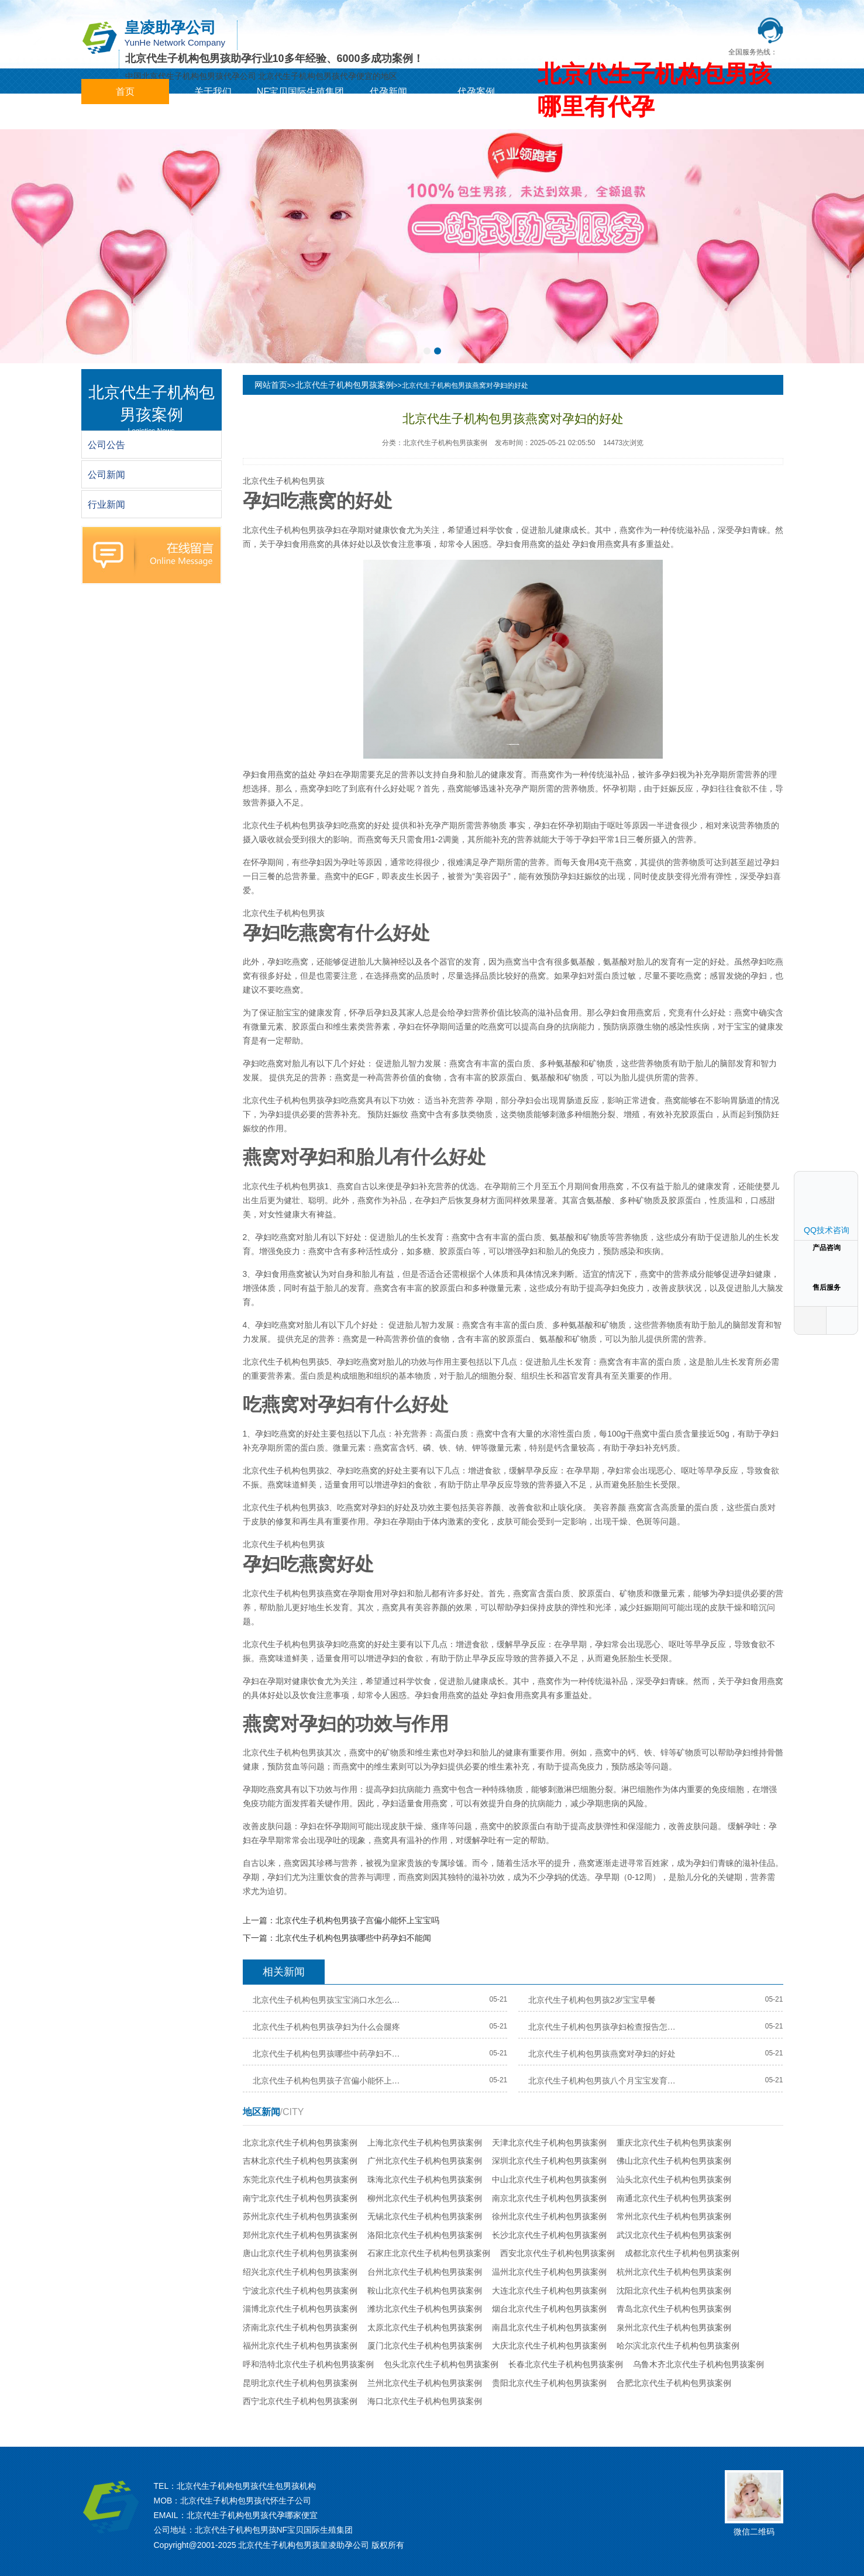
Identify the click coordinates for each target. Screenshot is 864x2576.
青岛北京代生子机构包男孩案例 (674, 2308)
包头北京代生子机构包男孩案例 (441, 2364)
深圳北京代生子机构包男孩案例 (549, 2160)
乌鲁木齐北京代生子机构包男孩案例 (698, 2364)
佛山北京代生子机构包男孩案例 (674, 2160)
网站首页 (270, 385)
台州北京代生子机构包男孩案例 (424, 2272)
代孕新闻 (388, 92)
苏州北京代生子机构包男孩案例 (300, 2216)
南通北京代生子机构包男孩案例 (674, 2198)
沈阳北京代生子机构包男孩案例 (674, 2290)
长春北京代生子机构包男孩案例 (565, 2364)
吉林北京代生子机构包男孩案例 (300, 2160)
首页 (125, 92)
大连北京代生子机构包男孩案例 (549, 2290)
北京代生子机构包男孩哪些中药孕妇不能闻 (353, 1938)
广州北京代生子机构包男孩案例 (424, 2160)
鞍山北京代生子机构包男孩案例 (424, 2290)
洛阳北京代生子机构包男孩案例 (424, 2235)
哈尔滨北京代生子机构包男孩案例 (678, 2345)
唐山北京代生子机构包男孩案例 (300, 2253)
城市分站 (125, 117)
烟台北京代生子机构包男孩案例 (549, 2308)
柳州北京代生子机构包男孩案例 (424, 2198)
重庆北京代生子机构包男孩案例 (674, 2142)
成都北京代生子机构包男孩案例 (682, 2253)
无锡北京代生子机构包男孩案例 (424, 2216)
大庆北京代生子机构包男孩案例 (549, 2345)
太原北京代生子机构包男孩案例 (424, 2327)
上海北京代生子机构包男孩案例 (424, 2142)
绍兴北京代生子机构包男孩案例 (300, 2272)
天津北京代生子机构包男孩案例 (549, 2142)
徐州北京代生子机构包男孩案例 (549, 2216)
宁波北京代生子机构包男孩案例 (300, 2290)
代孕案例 (476, 92)
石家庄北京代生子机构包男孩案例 (428, 2253)
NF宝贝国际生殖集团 (300, 92)
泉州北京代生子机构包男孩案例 (674, 2327)
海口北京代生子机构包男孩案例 (424, 2401)
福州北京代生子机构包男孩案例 (300, 2345)
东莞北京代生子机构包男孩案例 (300, 2179)
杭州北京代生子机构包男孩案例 (674, 2272)
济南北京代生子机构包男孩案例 (300, 2327)
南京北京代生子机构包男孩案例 (549, 2198)
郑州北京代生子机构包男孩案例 (300, 2235)
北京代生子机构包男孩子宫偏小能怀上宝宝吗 (357, 1920)
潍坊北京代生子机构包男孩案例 (424, 2308)
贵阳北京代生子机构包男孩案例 (549, 2383)
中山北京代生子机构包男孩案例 (549, 2179)
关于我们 (213, 92)
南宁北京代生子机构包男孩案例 (300, 2198)
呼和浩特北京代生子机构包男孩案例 (308, 2364)
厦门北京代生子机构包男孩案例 (424, 2345)
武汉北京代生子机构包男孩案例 (674, 2235)
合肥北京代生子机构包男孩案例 (674, 2383)
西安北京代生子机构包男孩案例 (557, 2253)
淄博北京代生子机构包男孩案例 (300, 2308)
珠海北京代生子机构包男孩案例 (424, 2179)
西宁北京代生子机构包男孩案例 (300, 2401)
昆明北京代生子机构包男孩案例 (300, 2383)
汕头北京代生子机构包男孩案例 (674, 2179)
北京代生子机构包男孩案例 (344, 385)
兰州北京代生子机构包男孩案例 (424, 2383)
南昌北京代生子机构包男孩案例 (549, 2327)
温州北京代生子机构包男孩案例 (549, 2272)
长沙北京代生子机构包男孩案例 (549, 2235)
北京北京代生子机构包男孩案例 (300, 2142)
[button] (427, 350)
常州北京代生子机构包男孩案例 (674, 2216)
